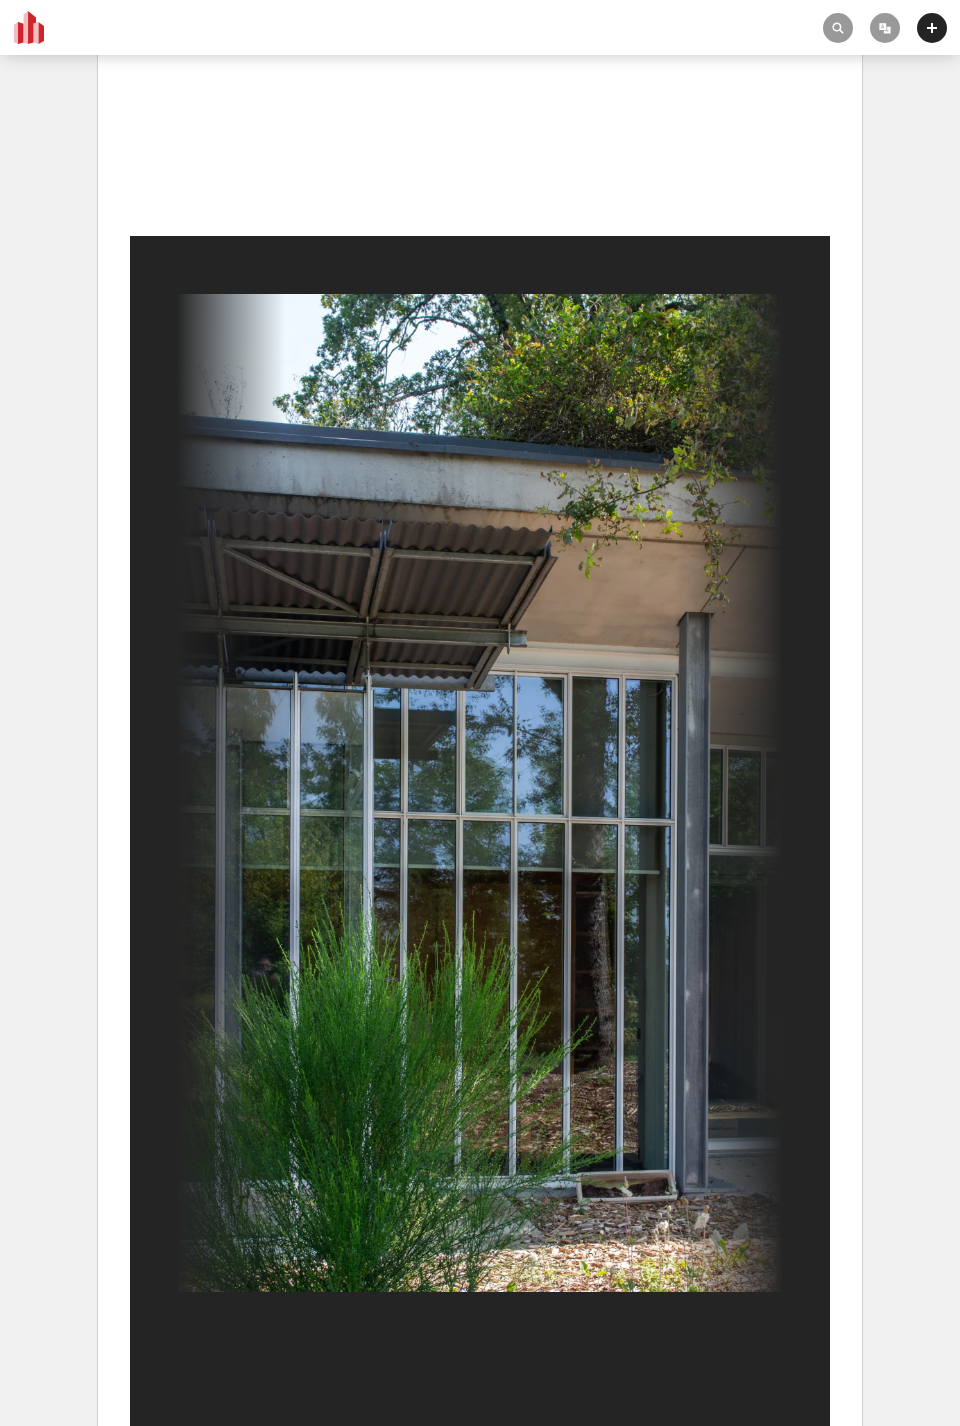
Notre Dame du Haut (204, 152)
